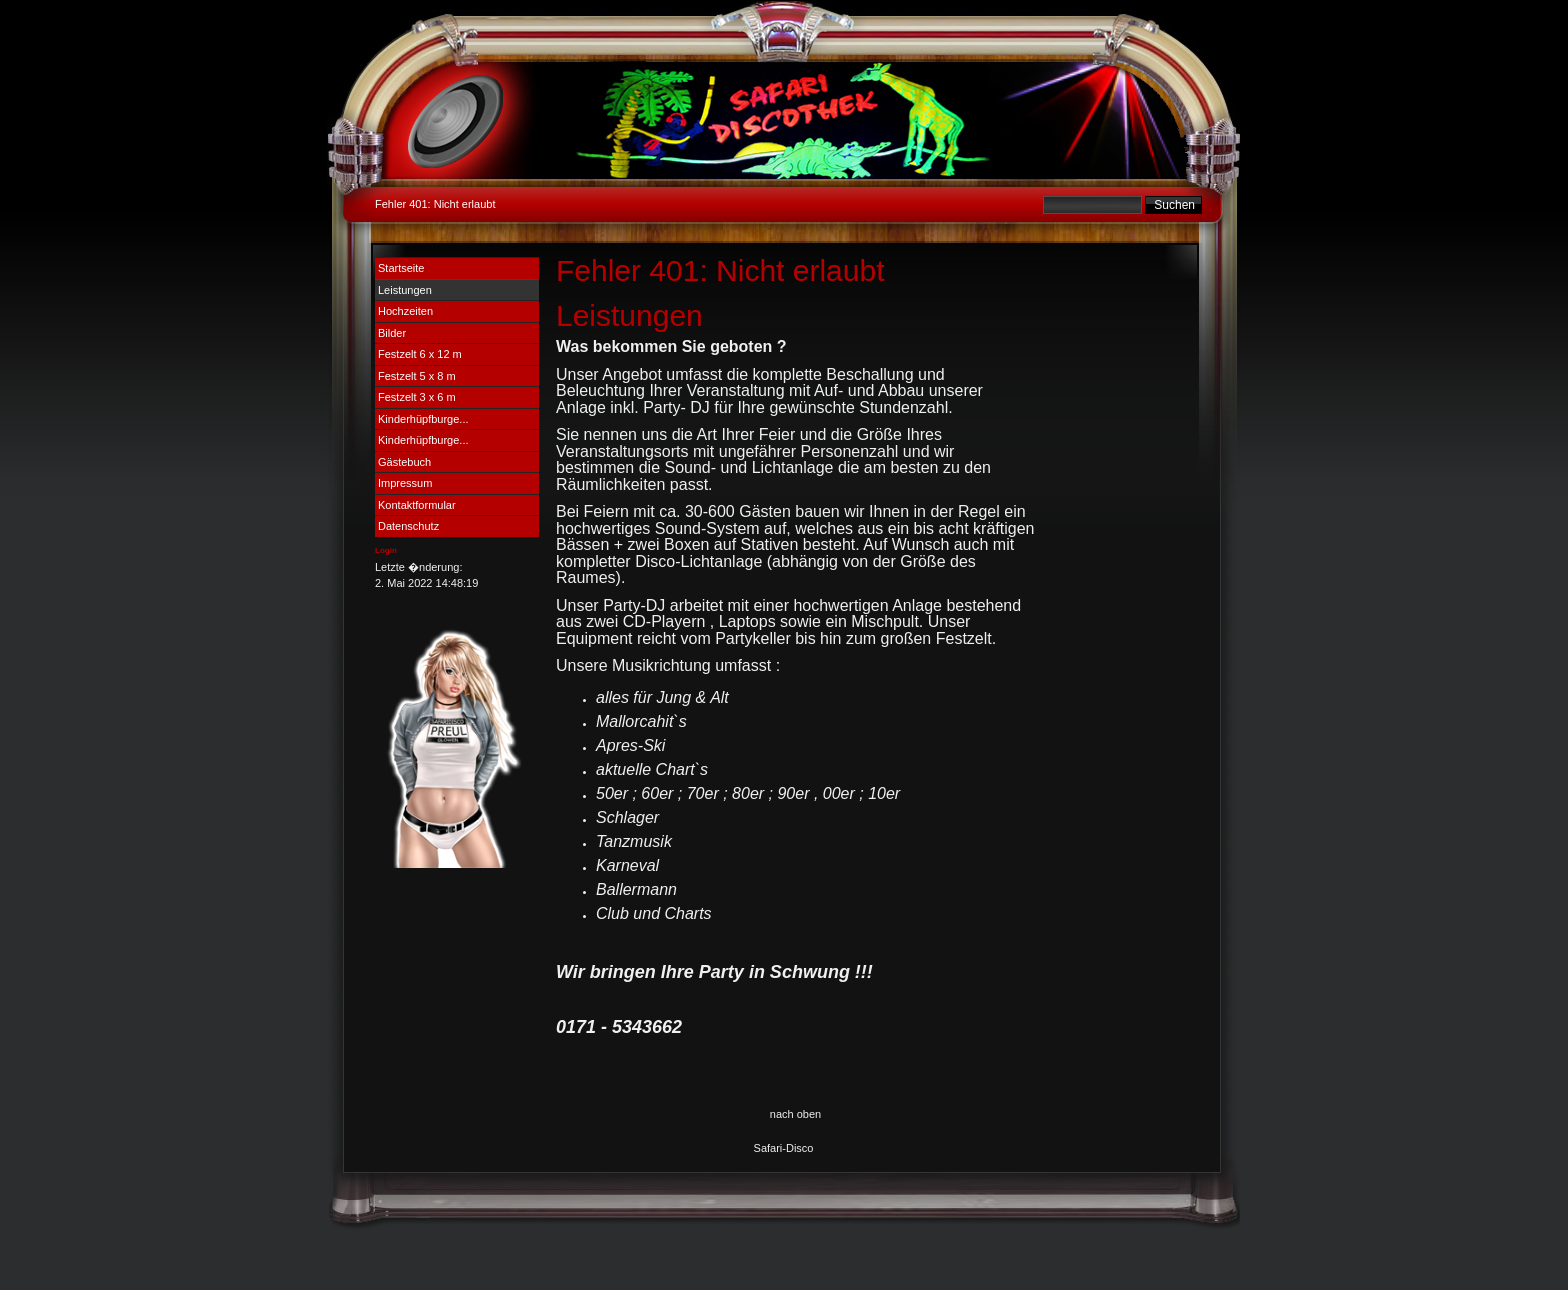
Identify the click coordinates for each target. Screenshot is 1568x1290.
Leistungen (405, 290)
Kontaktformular (417, 505)
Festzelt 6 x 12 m (420, 354)
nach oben (795, 1114)
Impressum (405, 483)
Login (386, 550)
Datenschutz (408, 526)
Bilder (392, 333)
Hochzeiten (405, 311)
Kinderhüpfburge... (423, 419)
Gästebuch (404, 462)
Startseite (401, 268)
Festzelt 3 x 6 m (417, 397)
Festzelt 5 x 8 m (417, 376)
